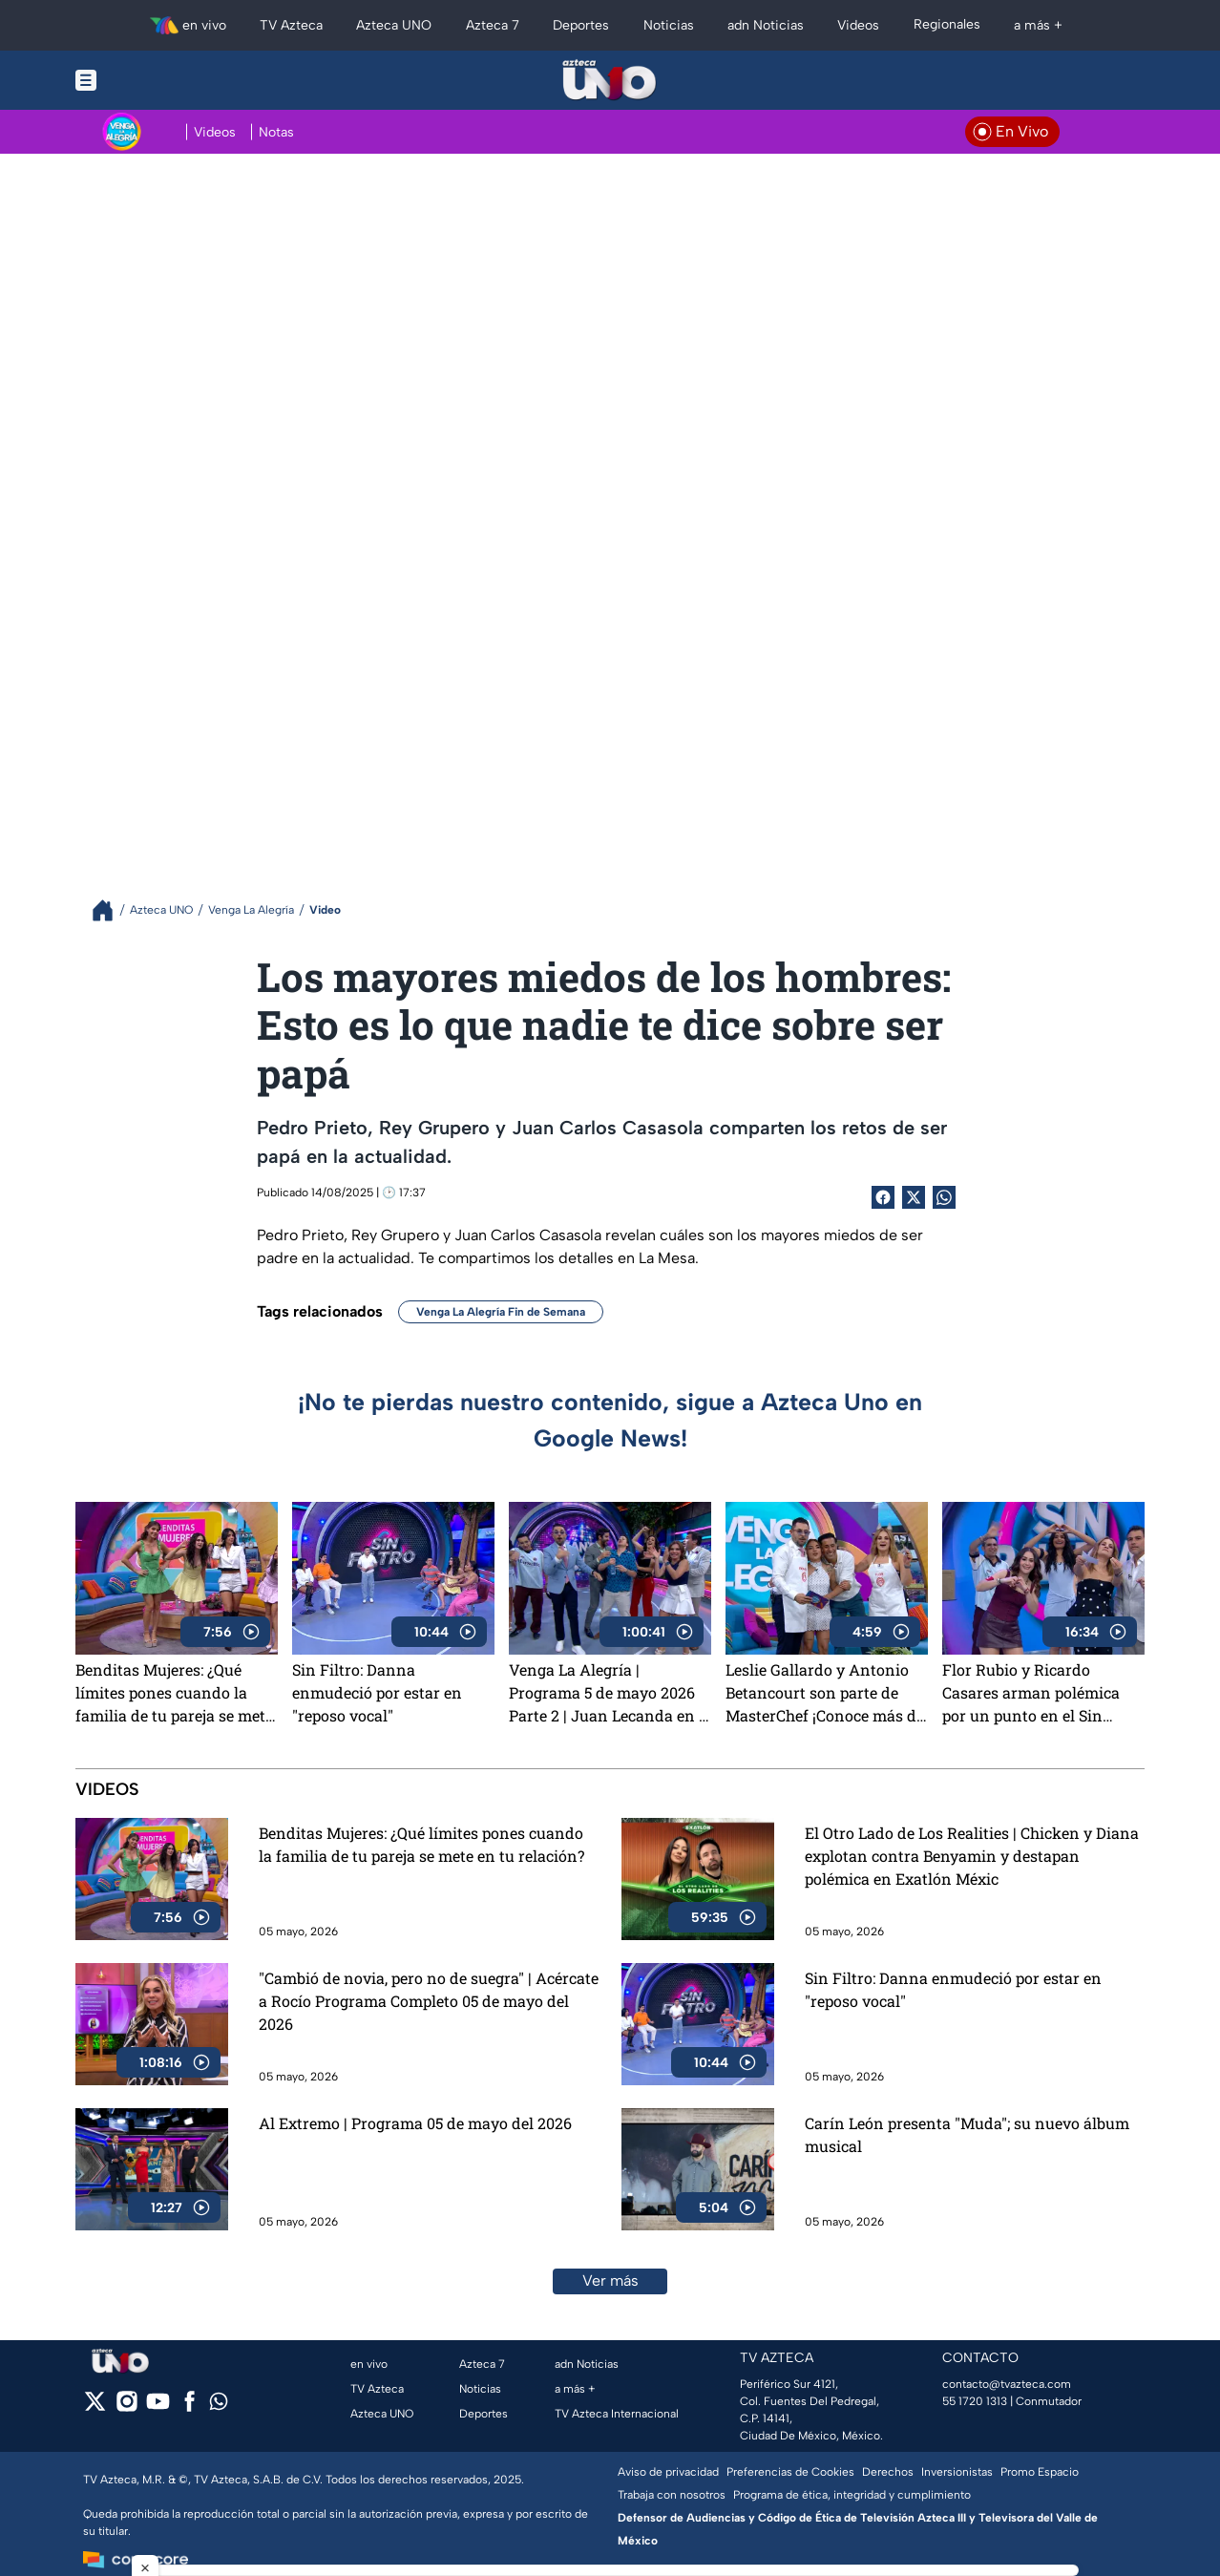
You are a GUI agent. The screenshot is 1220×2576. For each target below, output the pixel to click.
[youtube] (158, 2407)
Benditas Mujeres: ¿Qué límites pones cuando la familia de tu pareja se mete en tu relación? (174, 1692)
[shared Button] (944, 1197)
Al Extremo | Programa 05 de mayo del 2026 (415, 2123)
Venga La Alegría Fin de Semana (500, 1312)
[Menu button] (151, 80)
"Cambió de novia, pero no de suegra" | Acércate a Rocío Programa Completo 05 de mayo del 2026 (429, 2001)
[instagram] (126, 2407)
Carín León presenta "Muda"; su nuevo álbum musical (967, 2134)
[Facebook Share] (883, 1197)
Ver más (610, 2280)
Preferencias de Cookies (790, 2472)
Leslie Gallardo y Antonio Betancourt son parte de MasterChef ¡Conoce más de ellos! (825, 1692)
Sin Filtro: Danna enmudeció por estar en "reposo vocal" (377, 1692)
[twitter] (95, 2407)
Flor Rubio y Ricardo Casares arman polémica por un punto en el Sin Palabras (1031, 1692)
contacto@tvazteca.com (1006, 2384)
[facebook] (189, 2407)
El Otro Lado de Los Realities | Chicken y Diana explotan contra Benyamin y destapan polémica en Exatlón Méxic (972, 1856)
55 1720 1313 (974, 2401)
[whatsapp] (218, 2406)
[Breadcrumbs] (110, 910)
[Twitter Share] (913, 1197)
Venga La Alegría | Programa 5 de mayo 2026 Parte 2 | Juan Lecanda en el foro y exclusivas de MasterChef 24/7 (610, 1692)
